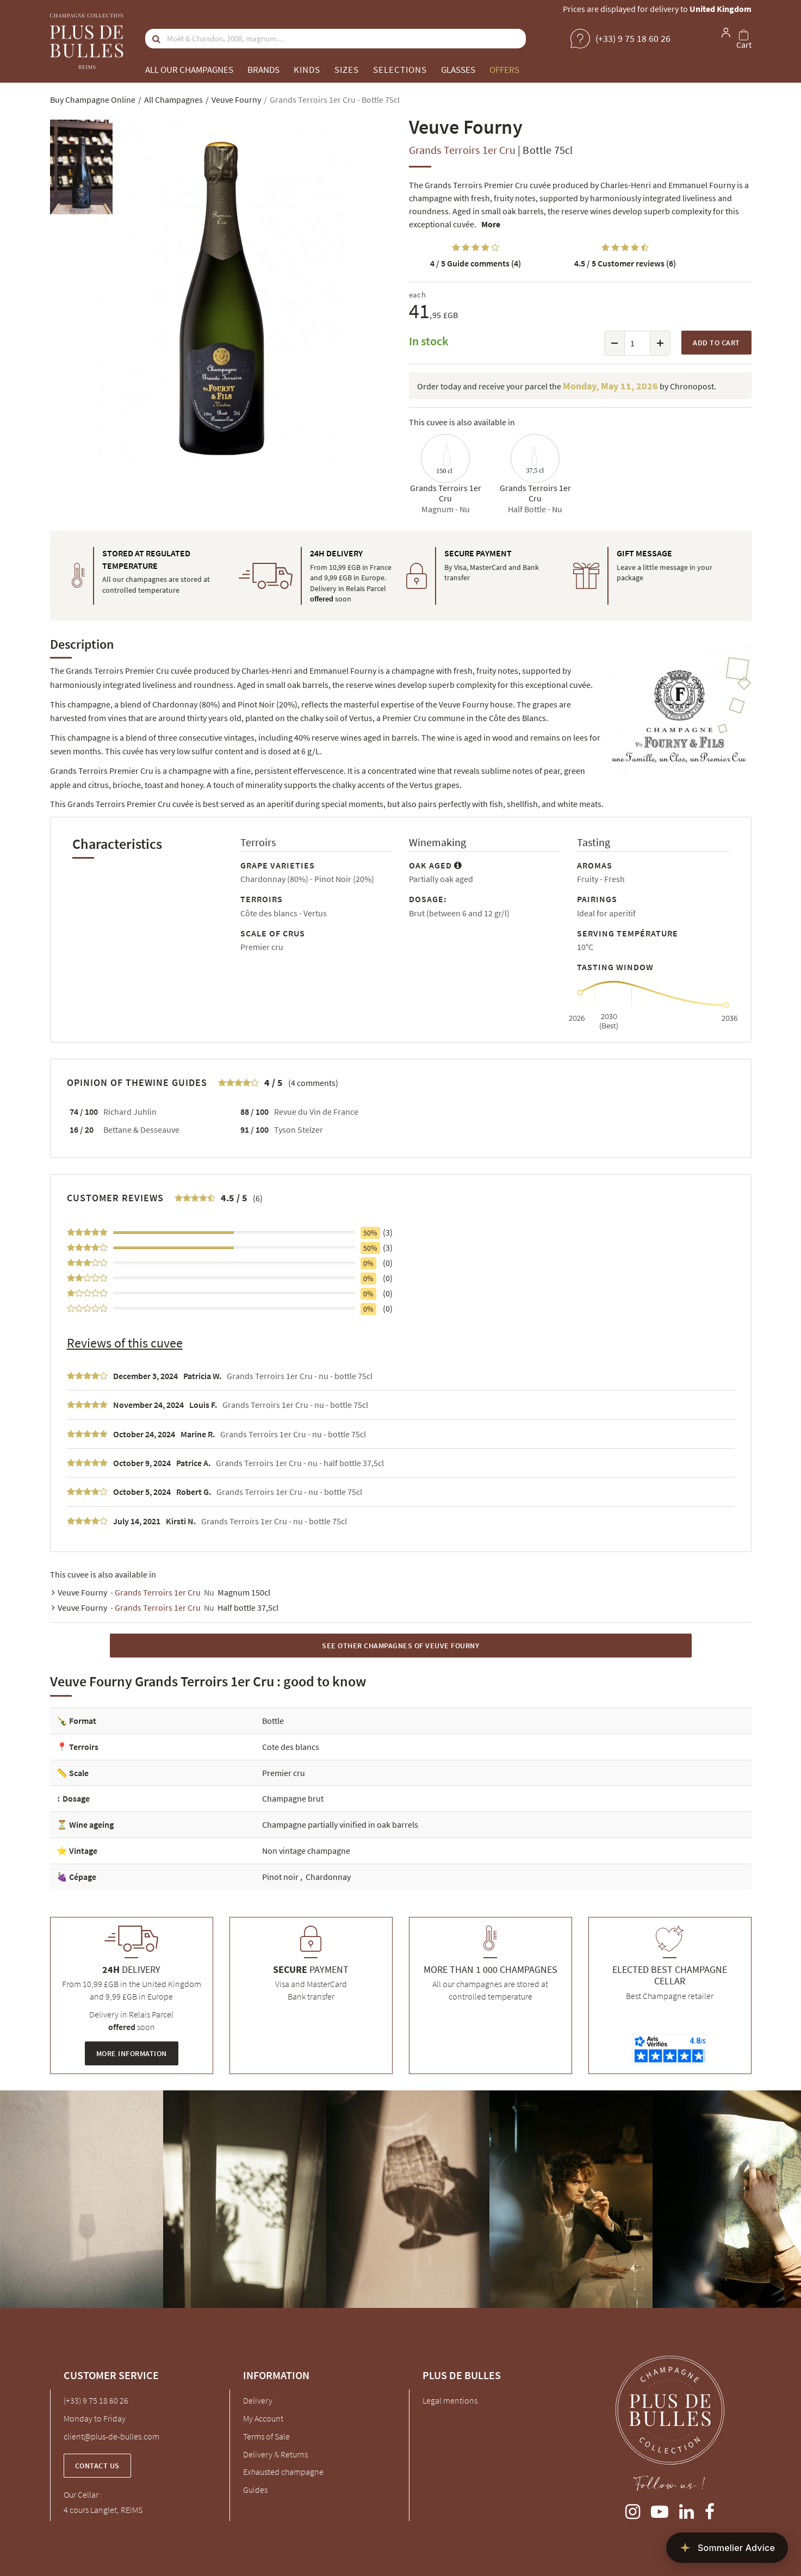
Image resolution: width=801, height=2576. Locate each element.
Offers (504, 70)
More (490, 224)
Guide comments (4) (475, 263)
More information (131, 2053)
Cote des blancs (290, 1746)
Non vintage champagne (306, 1850)
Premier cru (283, 1772)
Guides (255, 2489)
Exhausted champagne (283, 2471)
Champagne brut (293, 1798)
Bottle (273, 1720)
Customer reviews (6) (625, 263)
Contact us (97, 2466)
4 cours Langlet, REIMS (103, 2509)
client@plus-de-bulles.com (111, 2436)
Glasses (458, 70)
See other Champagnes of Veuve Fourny (400, 1645)
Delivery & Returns (275, 2454)
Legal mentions (450, 2400)
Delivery (257, 2400)
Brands (263, 70)
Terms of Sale (266, 2436)
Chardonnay (328, 1876)
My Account (263, 2418)
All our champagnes (189, 70)
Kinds (307, 70)
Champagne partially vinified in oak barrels (340, 1824)
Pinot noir (281, 1876)
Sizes (346, 70)
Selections (400, 70)
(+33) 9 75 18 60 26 (96, 2400)
